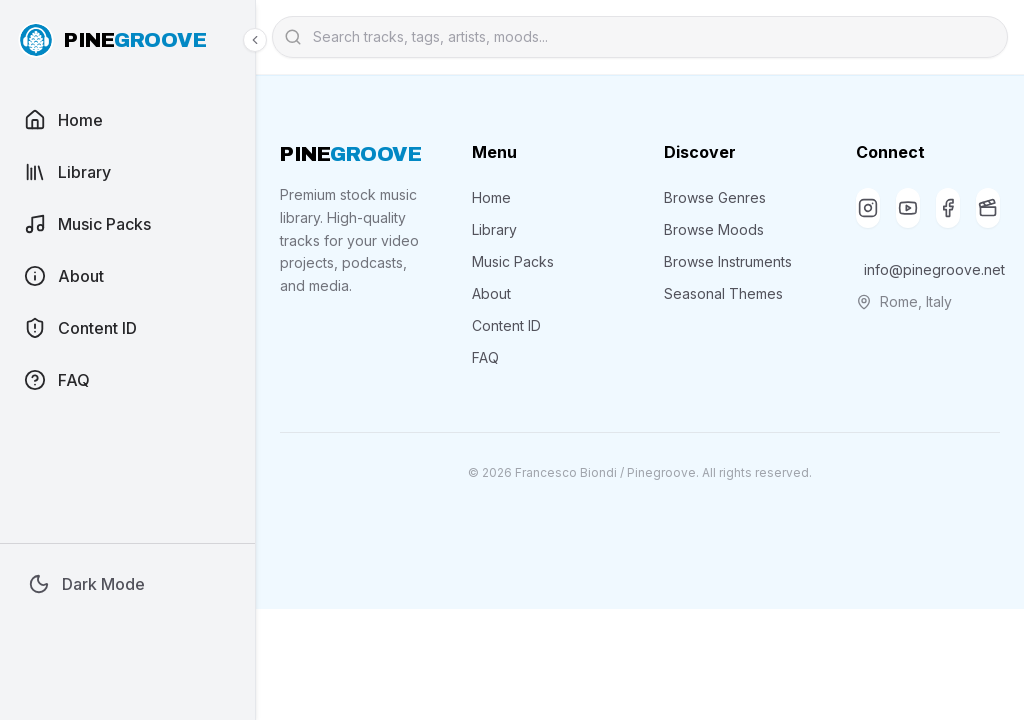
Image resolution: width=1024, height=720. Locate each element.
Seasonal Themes (723, 293)
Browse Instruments (728, 261)
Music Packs (513, 261)
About (491, 293)
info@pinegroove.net (932, 269)
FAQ (485, 357)
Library (494, 229)
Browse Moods (714, 229)
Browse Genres (715, 197)
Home (491, 197)
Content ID (506, 325)
